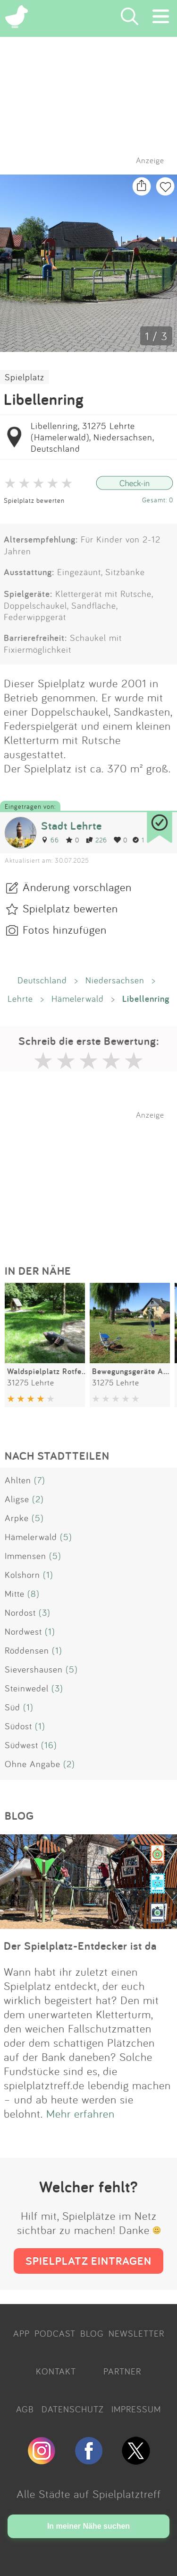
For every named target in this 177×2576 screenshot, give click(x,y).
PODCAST (55, 2333)
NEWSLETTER (136, 2333)
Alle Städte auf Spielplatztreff (89, 2494)
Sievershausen (34, 1669)
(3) (45, 1612)
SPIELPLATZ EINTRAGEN (88, 2260)
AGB (25, 2409)
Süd (12, 1707)
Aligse (17, 1499)
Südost (18, 1726)
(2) (38, 1499)
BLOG (92, 2333)
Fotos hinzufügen (65, 929)
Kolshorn (22, 1574)
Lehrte (20, 998)
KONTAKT (56, 2371)
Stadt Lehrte (71, 825)
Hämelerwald (77, 998)
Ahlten (18, 1480)
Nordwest (23, 1631)
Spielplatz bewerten (34, 500)
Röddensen (27, 1650)
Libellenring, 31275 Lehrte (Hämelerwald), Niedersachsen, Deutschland (92, 437)
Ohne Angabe (32, 1764)
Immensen (25, 1555)
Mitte (15, 1593)
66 (50, 839)
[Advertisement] (93, 1179)
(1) (48, 1574)
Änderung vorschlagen (77, 887)
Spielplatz (24, 377)
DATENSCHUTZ (73, 2409)
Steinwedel (27, 1688)
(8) (33, 1593)
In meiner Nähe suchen (88, 2526)
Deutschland (42, 980)
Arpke (17, 1518)
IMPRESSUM (136, 2409)
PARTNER (122, 2371)
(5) (38, 1518)
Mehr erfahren (80, 2113)
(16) (49, 1745)
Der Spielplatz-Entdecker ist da (80, 1945)
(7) (39, 1480)
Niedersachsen (114, 980)
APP (21, 2333)
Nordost (20, 1612)
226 (96, 839)
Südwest (21, 1745)
